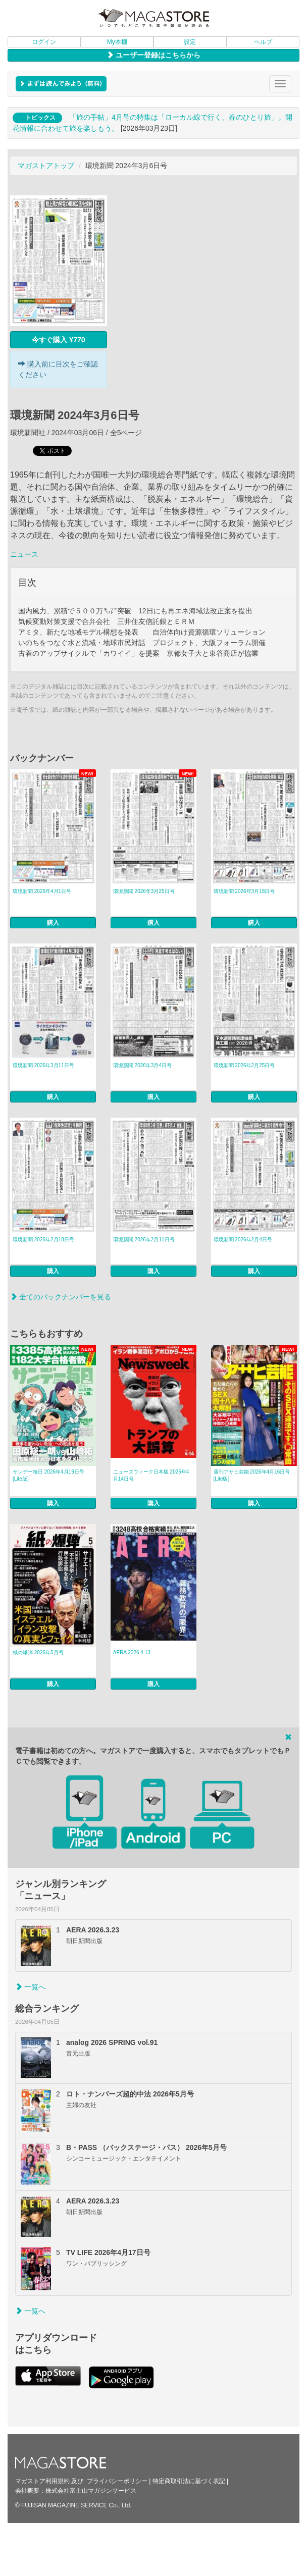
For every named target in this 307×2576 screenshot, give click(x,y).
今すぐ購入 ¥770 (58, 340)
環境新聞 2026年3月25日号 (144, 891)
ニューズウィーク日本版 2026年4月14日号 (151, 1475)
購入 (53, 922)
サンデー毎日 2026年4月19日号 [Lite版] (48, 1475)
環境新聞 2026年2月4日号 (243, 1239)
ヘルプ (263, 41)
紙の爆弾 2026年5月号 (38, 1652)
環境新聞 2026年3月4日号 (142, 1065)
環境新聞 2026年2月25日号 (244, 1065)
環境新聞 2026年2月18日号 (43, 1239)
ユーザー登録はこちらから (153, 55)
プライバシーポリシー (117, 2481)
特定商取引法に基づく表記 (188, 2481)
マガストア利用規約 (42, 2481)
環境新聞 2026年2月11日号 (144, 1239)
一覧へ (30, 1987)
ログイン (44, 41)
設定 (190, 41)
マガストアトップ (46, 166)
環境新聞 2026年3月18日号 (244, 891)
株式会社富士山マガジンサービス (90, 2490)
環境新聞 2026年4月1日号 (42, 891)
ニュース (24, 554)
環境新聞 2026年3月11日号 (43, 1065)
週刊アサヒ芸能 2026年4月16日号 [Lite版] (252, 1475)
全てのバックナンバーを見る (60, 1297)
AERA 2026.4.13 (131, 1652)
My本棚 (117, 41)
